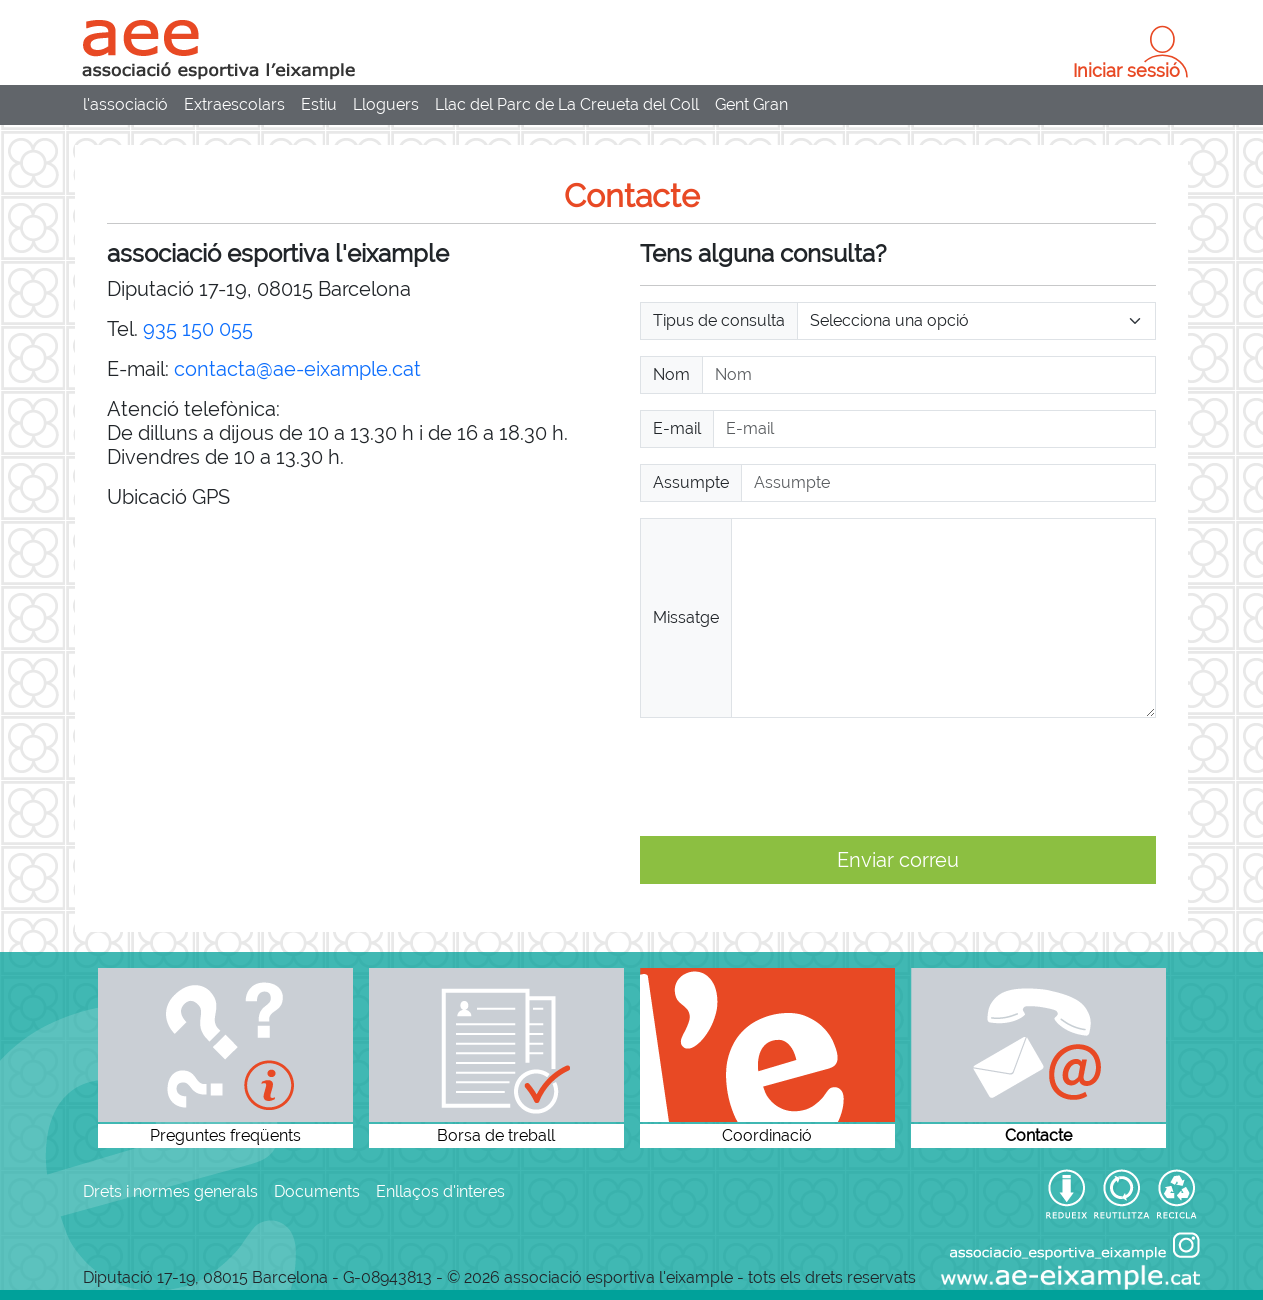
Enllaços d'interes (440, 1191)
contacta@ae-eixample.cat (297, 369)
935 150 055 (198, 329)
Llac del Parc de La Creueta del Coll (567, 104)
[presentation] (792, 777)
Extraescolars (234, 104)
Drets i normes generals (170, 1191)
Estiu (319, 104)
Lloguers (386, 104)
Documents (317, 1191)
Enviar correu (898, 860)
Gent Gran (751, 104)
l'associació (125, 104)
